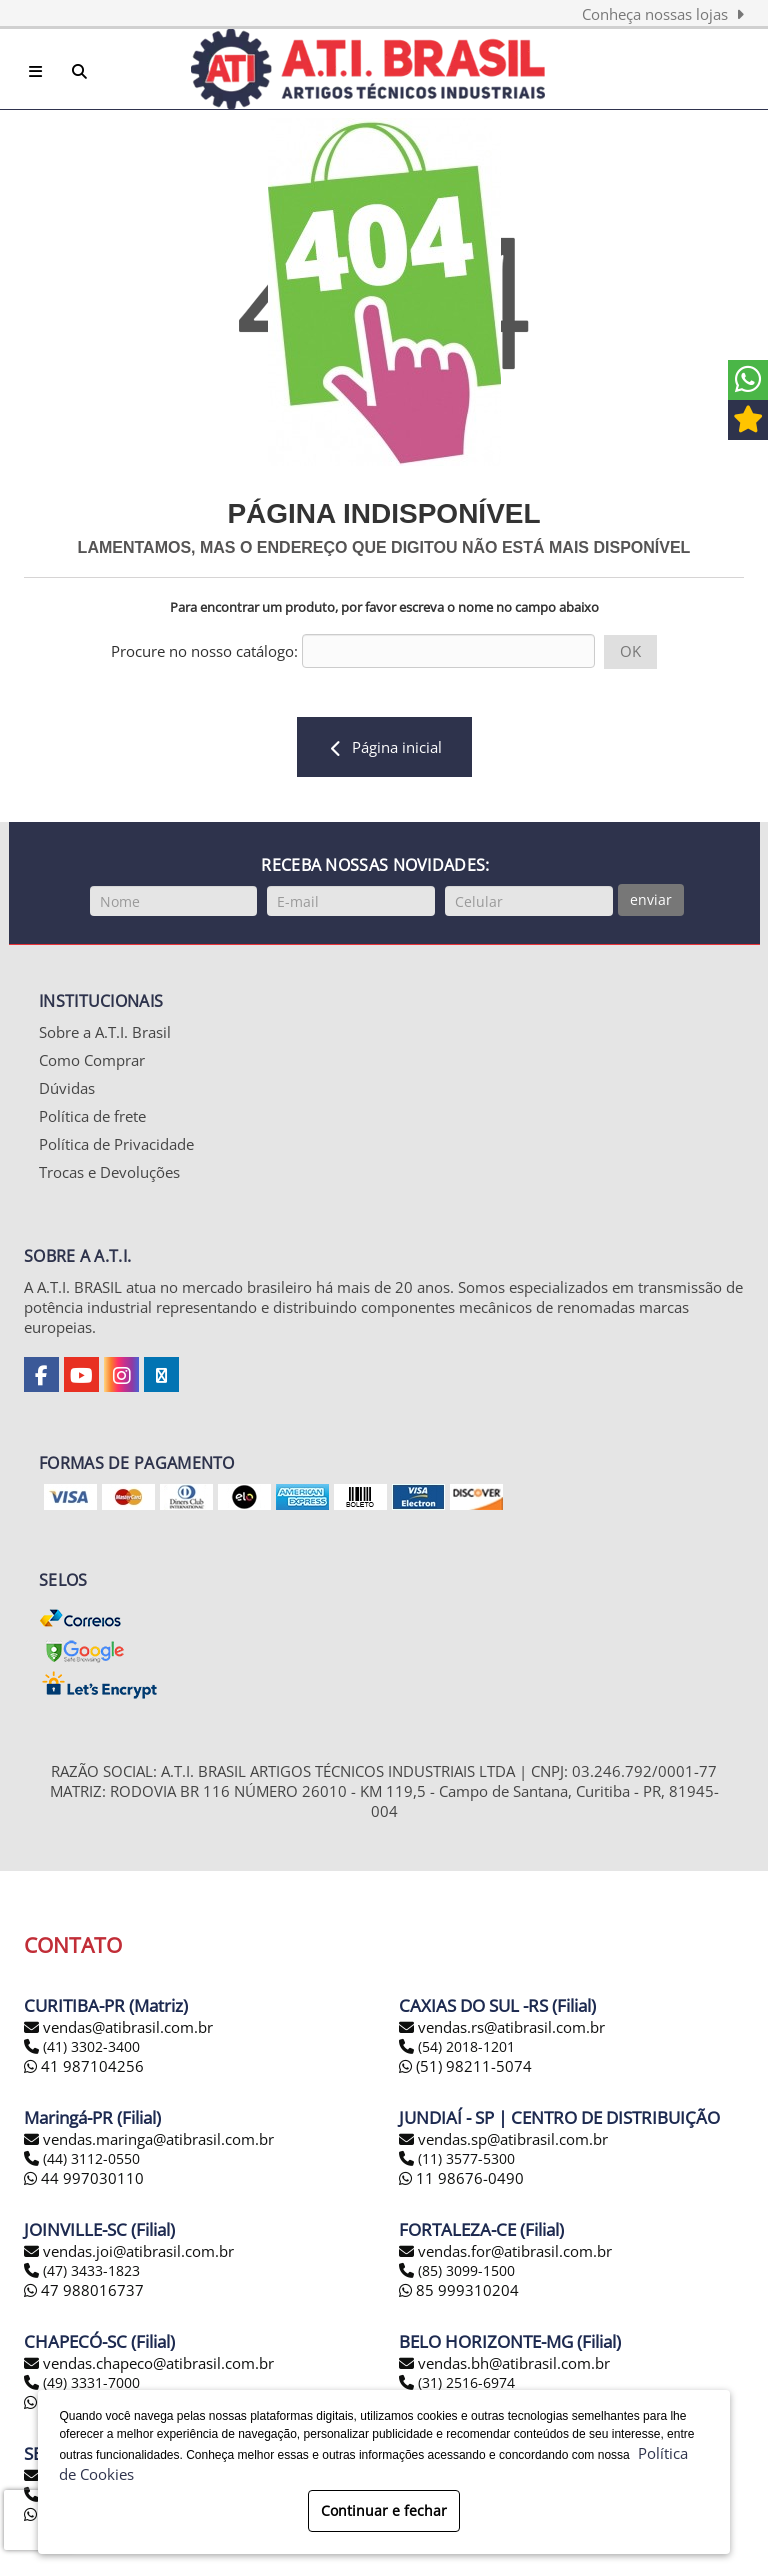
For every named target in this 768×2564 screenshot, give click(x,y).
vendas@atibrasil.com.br (128, 2027)
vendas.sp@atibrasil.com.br (513, 2139)
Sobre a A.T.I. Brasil (105, 1032)
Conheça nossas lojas (663, 14)
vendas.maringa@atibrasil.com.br (158, 2139)
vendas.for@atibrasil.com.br (515, 2251)
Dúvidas (67, 1088)
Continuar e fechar (384, 2510)
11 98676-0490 (461, 2178)
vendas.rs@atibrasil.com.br (511, 2027)
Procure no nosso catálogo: (204, 651)
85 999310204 (459, 2290)
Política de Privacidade (116, 1144)
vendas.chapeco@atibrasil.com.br (158, 2363)
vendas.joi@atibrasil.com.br (138, 2251)
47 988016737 (84, 2290)
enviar (651, 899)
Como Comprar (92, 1060)
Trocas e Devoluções (109, 1172)
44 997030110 (84, 2178)
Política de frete (92, 1116)
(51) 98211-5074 (465, 2066)
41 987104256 (84, 2066)
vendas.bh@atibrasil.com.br (514, 2363)
